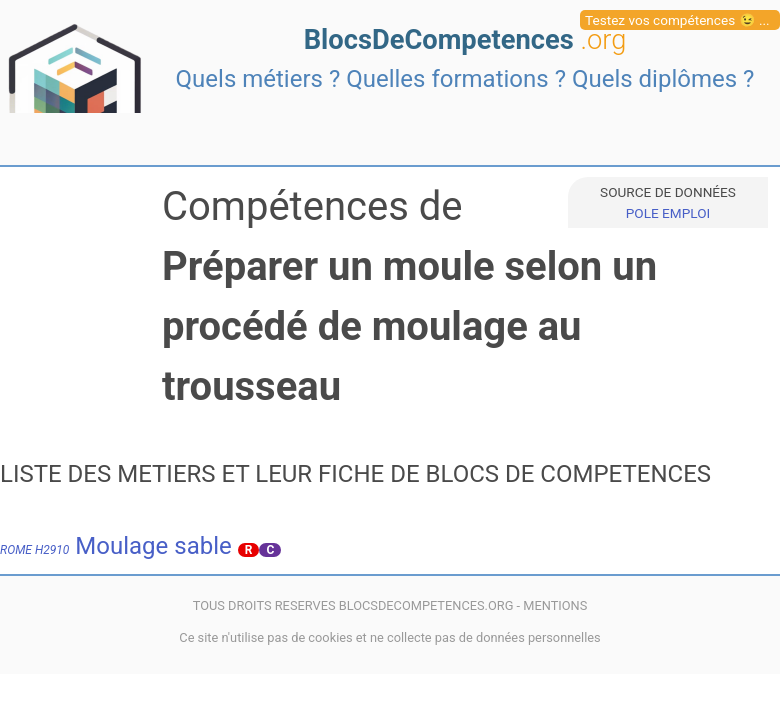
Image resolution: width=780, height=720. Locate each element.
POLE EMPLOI (668, 213)
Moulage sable (116, 546)
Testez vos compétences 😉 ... (677, 20)
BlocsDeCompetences (465, 40)
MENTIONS (555, 605)
